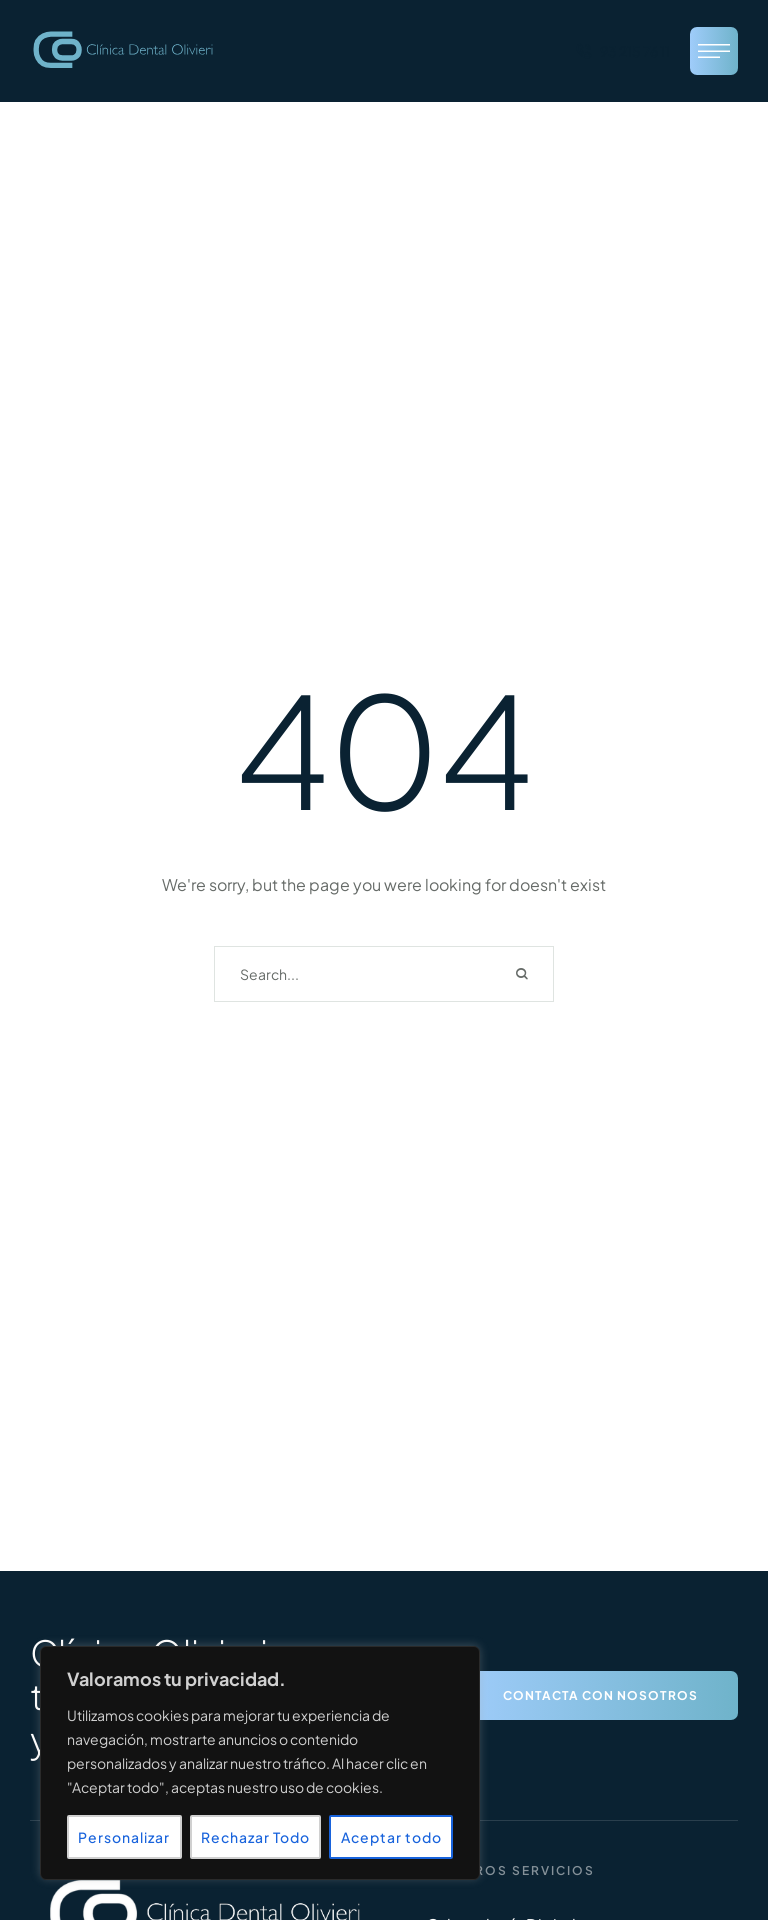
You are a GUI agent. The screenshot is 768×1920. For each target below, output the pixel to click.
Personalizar (124, 1837)
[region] (260, 1763)
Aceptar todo (391, 1837)
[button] (622, 51)
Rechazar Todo (255, 1837)
